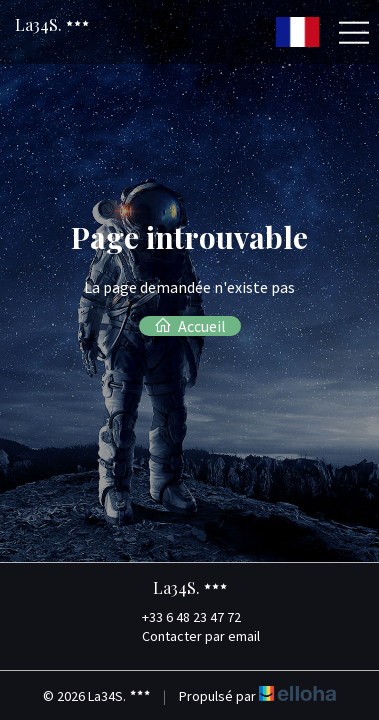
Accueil (190, 326)
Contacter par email (189, 636)
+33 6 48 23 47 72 (180, 617)
